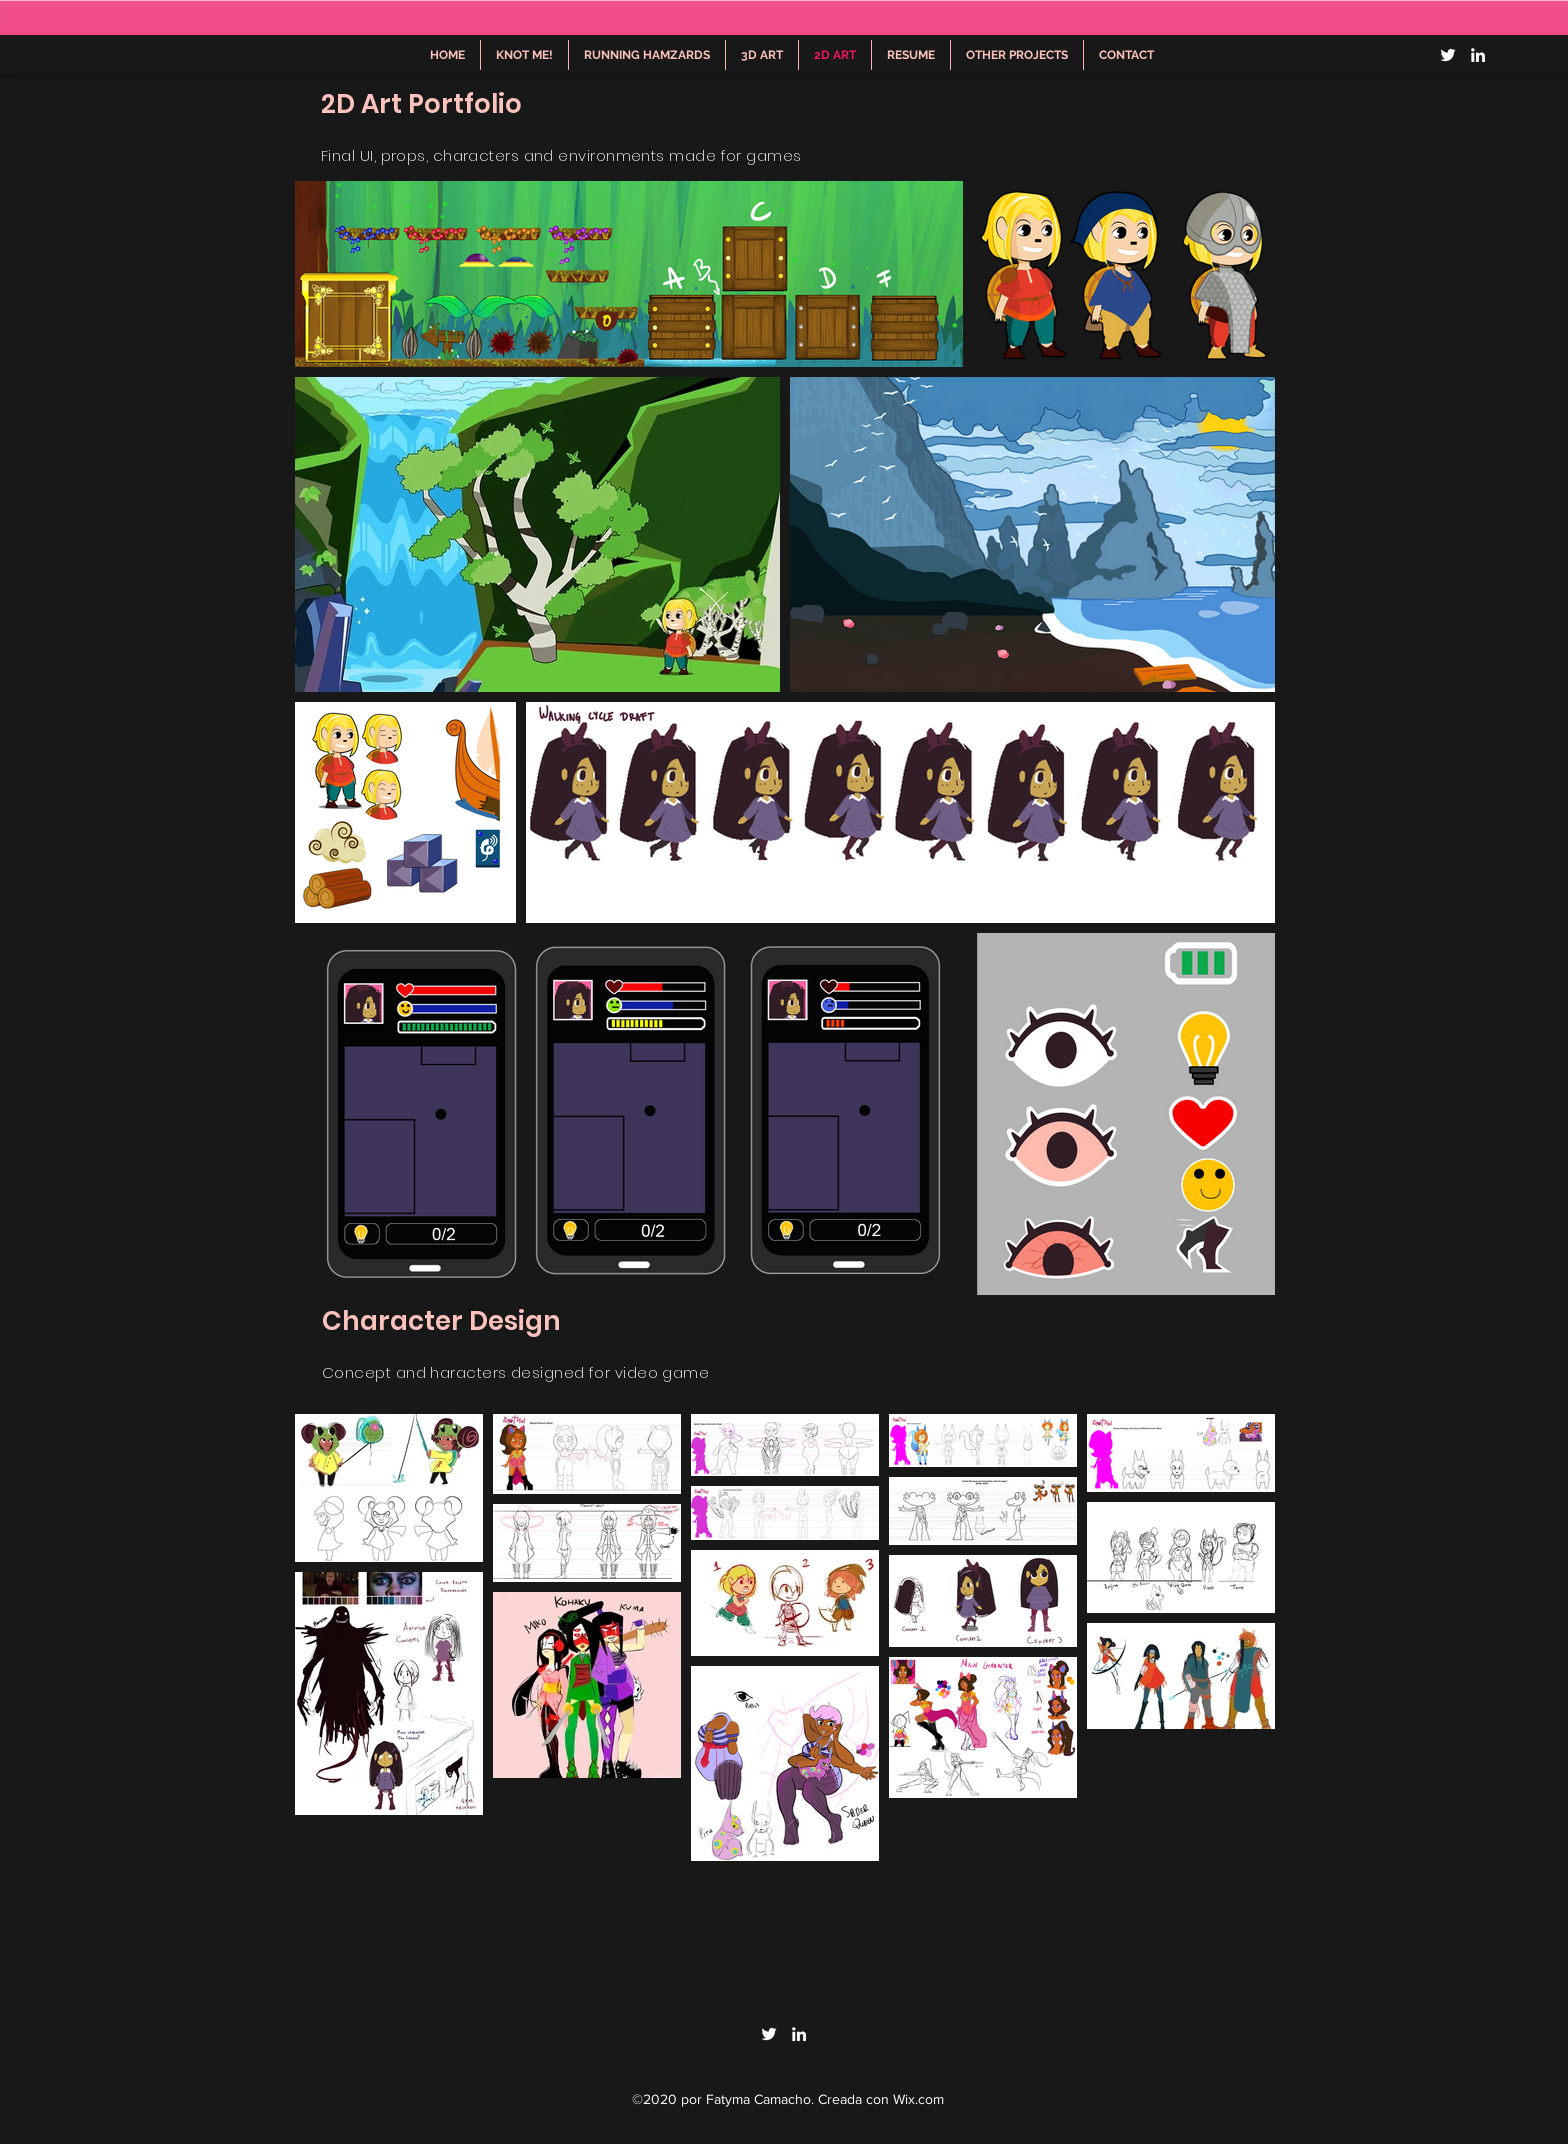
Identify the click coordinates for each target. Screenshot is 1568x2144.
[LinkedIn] (1478, 55)
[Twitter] (1448, 55)
